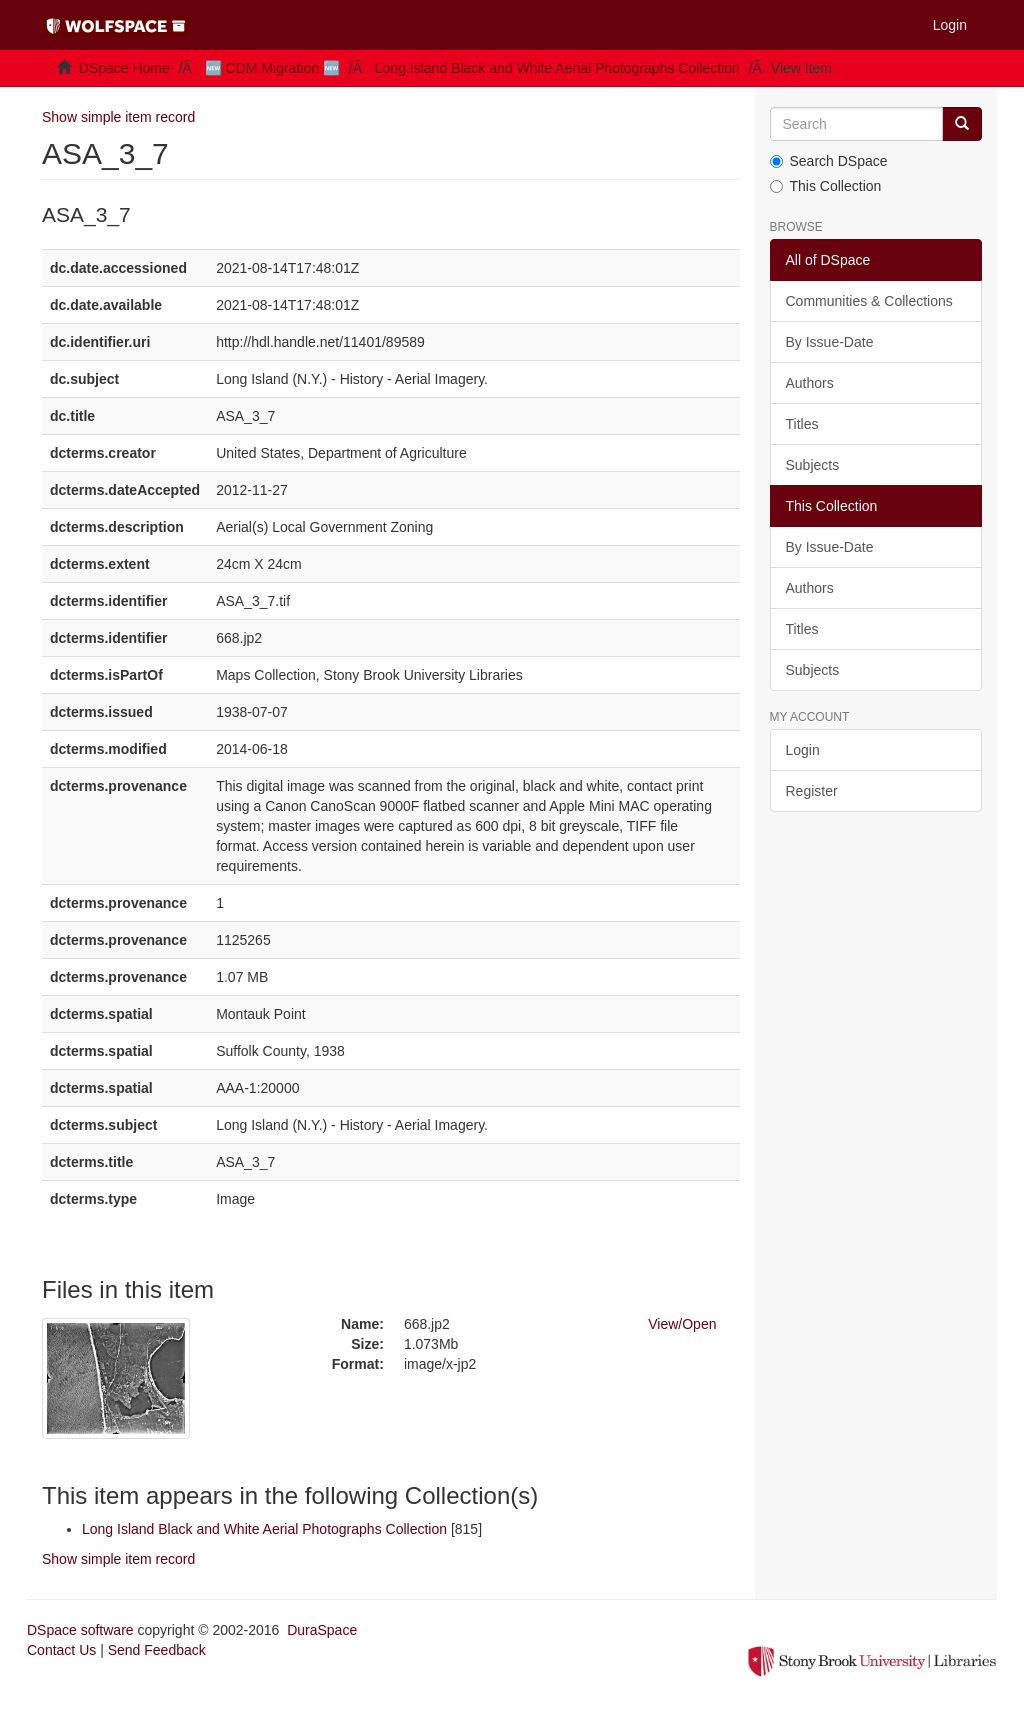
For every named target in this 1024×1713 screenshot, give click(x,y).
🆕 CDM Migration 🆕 (272, 68)
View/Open (682, 1324)
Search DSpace (829, 161)
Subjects (813, 465)
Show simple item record (118, 117)
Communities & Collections (869, 301)
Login (803, 750)
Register (812, 791)
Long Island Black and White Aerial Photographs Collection (557, 68)
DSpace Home (124, 68)
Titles (802, 424)
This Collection (826, 186)
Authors (810, 383)
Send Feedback (157, 1650)
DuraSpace (322, 1630)
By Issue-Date (830, 342)
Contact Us (61, 1650)
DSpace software (80, 1630)
